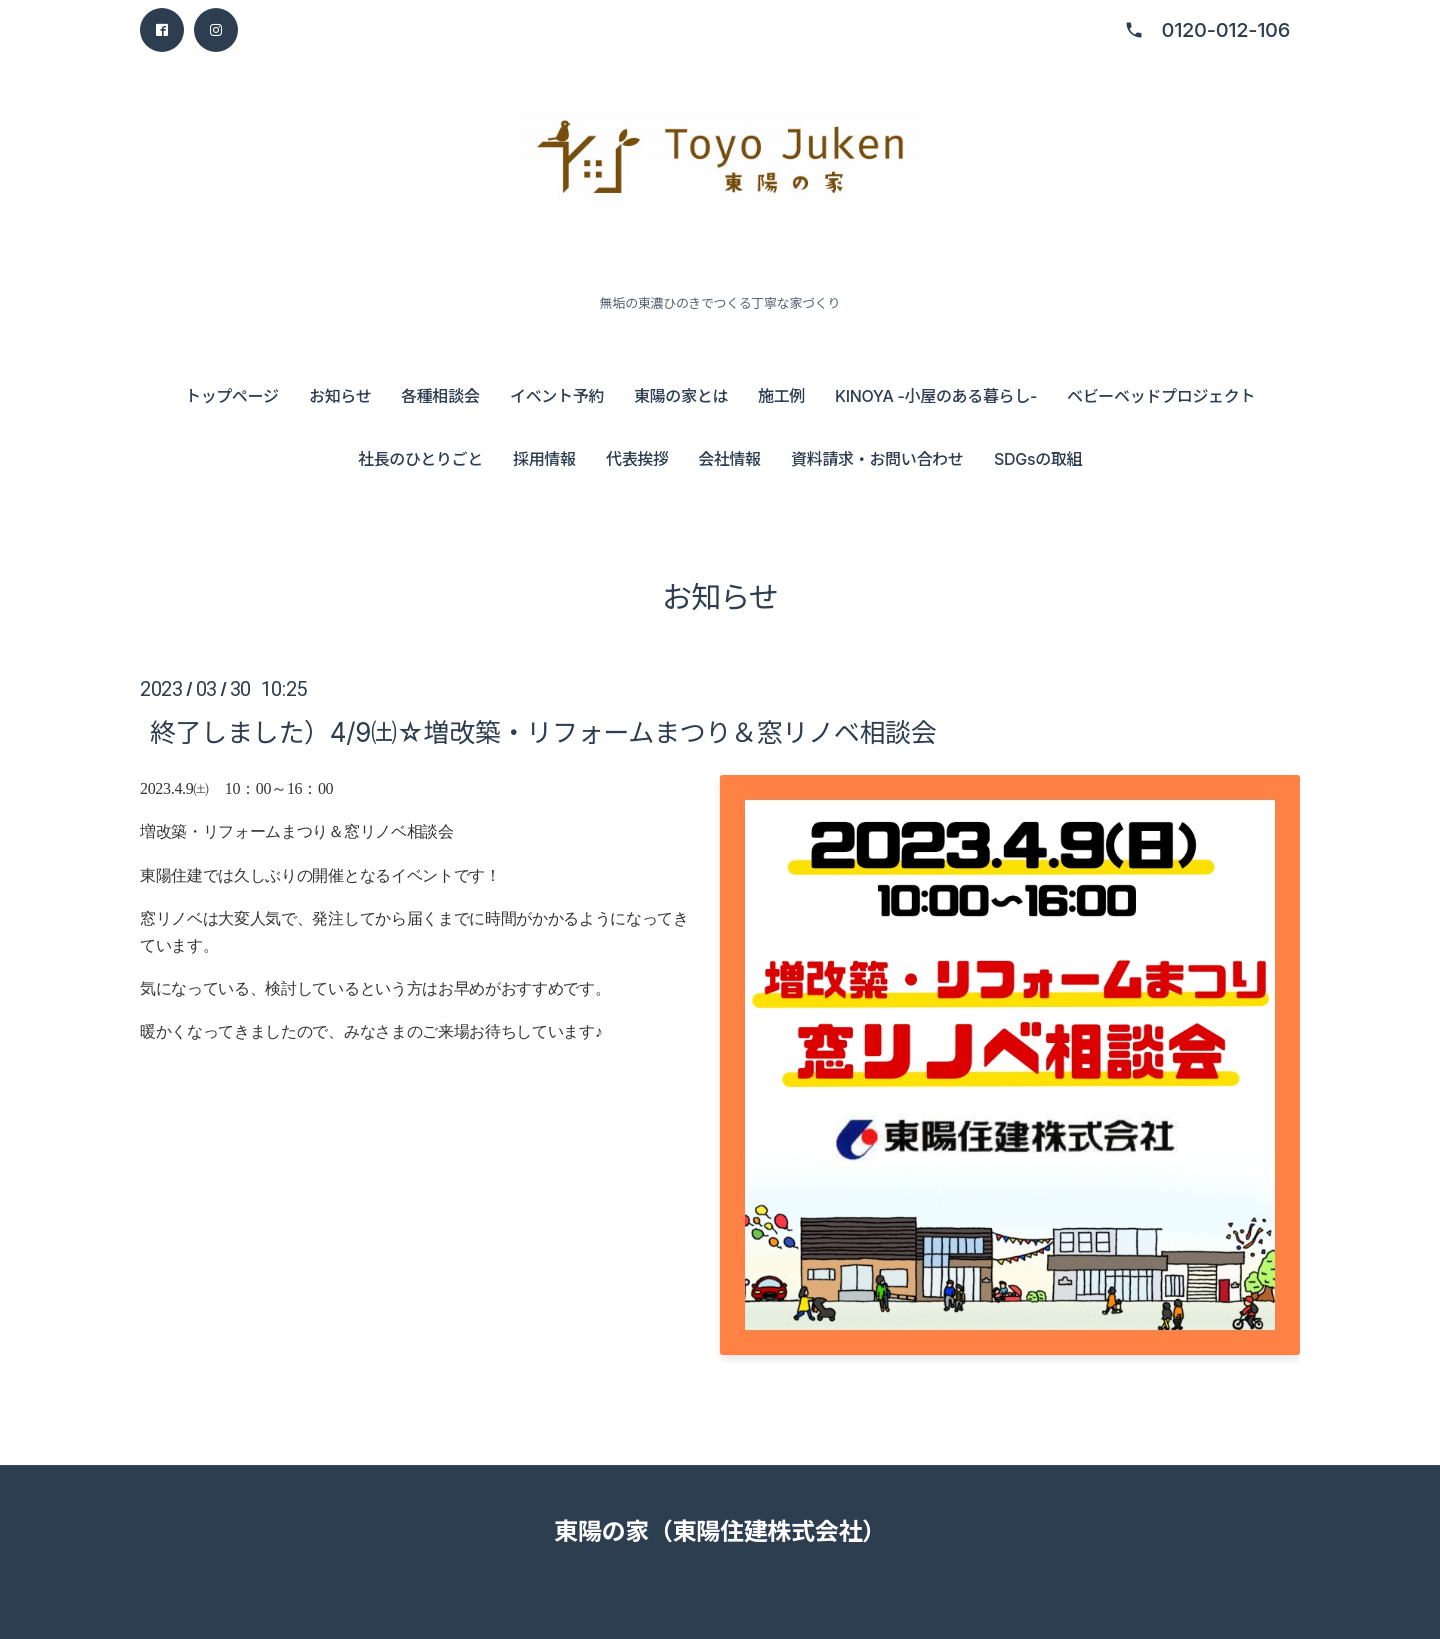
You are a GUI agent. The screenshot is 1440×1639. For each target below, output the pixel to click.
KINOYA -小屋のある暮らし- (936, 396)
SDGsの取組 (1038, 459)
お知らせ (340, 396)
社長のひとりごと (420, 459)
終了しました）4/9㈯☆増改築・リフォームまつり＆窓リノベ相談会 (543, 732)
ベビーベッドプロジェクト (1161, 396)
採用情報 (544, 459)
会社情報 (729, 459)
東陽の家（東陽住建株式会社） (720, 1531)
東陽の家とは (681, 396)
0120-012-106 (1226, 30)
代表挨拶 (637, 459)
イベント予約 (557, 396)
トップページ (232, 396)
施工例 (781, 396)
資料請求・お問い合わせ (877, 459)
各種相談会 (440, 396)
